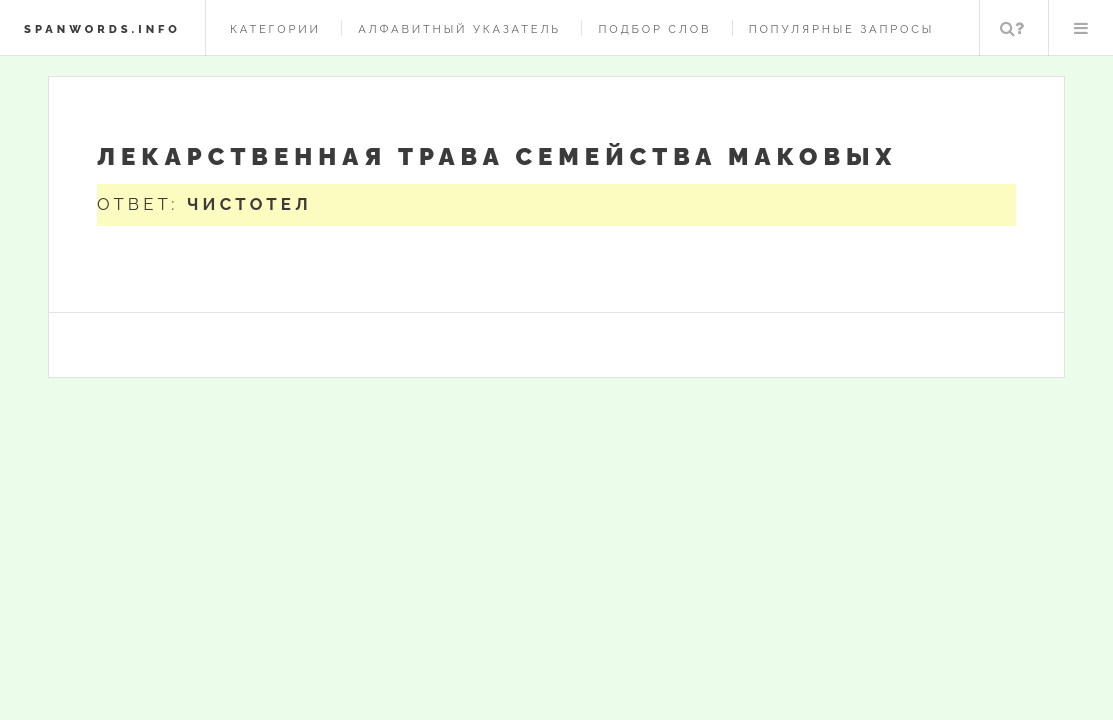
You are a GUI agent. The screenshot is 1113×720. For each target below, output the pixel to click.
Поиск (1012, 28)
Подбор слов (654, 29)
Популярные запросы (841, 29)
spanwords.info (102, 29)
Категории (275, 29)
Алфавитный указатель (459, 29)
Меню (1081, 28)
